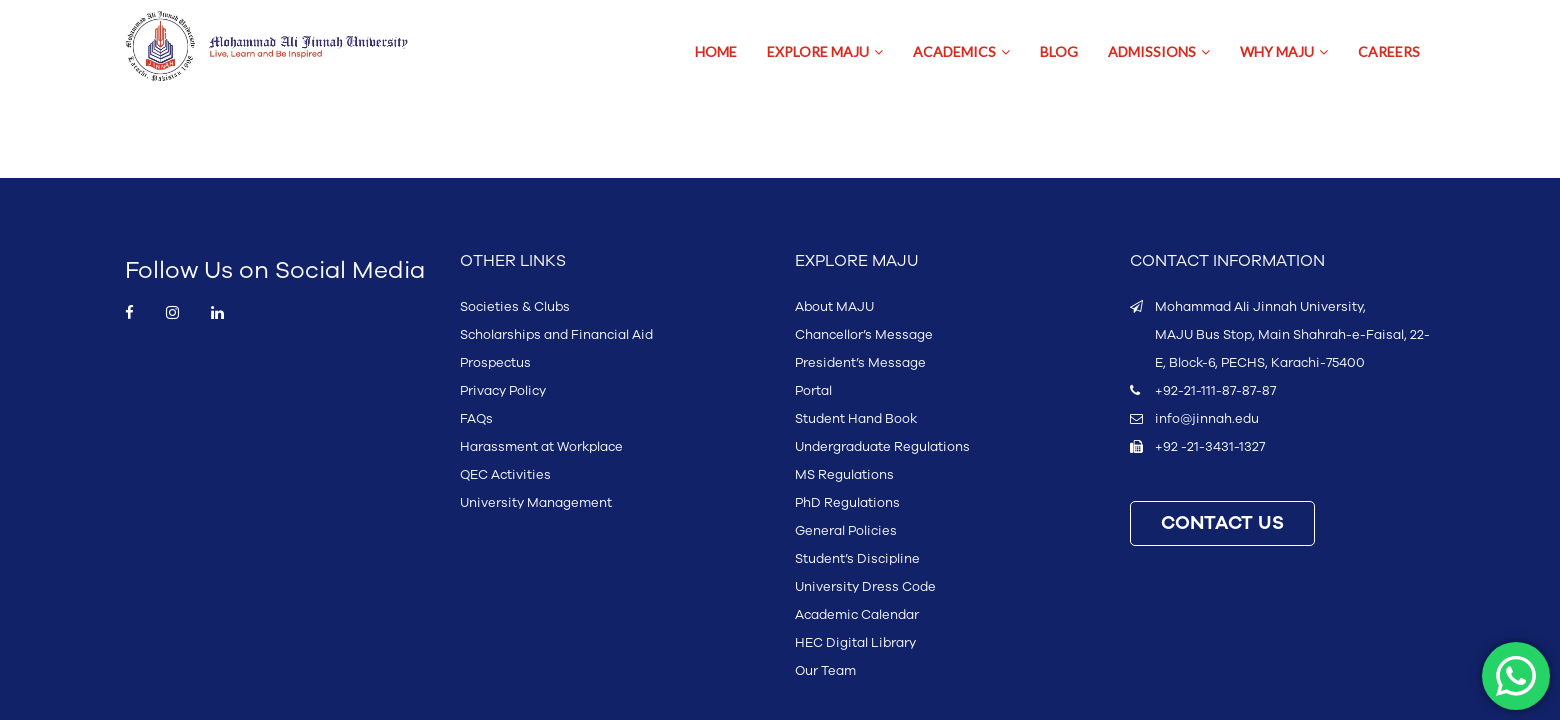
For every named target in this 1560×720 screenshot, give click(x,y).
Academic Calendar (857, 615)
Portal (813, 391)
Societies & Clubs (515, 307)
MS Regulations (844, 475)
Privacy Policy (503, 391)
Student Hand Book (856, 419)
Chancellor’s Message (864, 335)
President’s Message (860, 363)
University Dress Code (865, 587)
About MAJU (834, 307)
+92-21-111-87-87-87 (1215, 391)
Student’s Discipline (857, 559)
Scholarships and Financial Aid (556, 335)
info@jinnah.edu (1207, 419)
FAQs (476, 419)
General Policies (846, 531)
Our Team (825, 671)
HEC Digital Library (855, 643)
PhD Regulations (847, 503)
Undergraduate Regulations (882, 447)
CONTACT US (1222, 523)
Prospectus (495, 363)
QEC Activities (505, 475)
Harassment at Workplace (541, 447)
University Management (536, 503)
